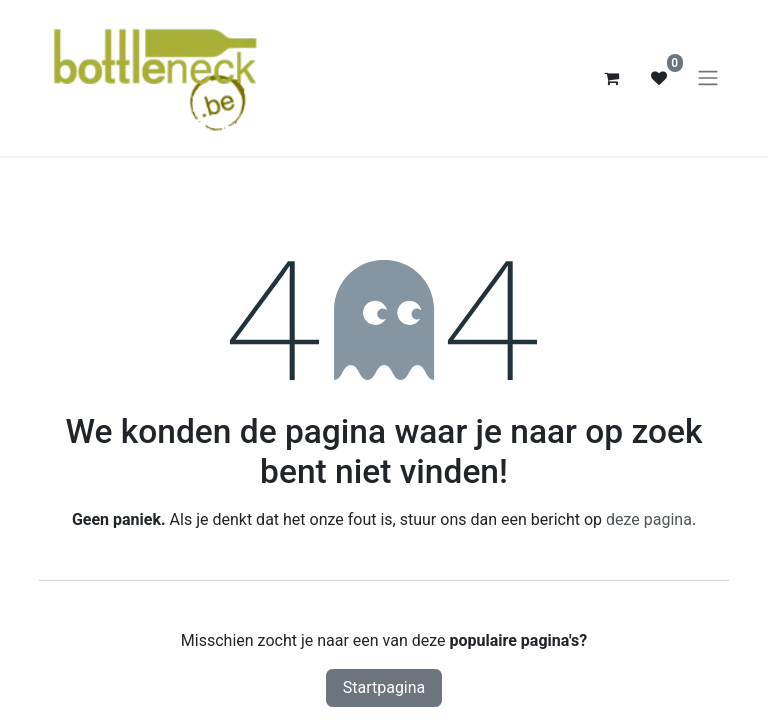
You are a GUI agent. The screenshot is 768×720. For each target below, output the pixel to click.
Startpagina (384, 687)
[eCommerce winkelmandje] (611, 78)
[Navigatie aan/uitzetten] (708, 78)
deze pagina (649, 519)
